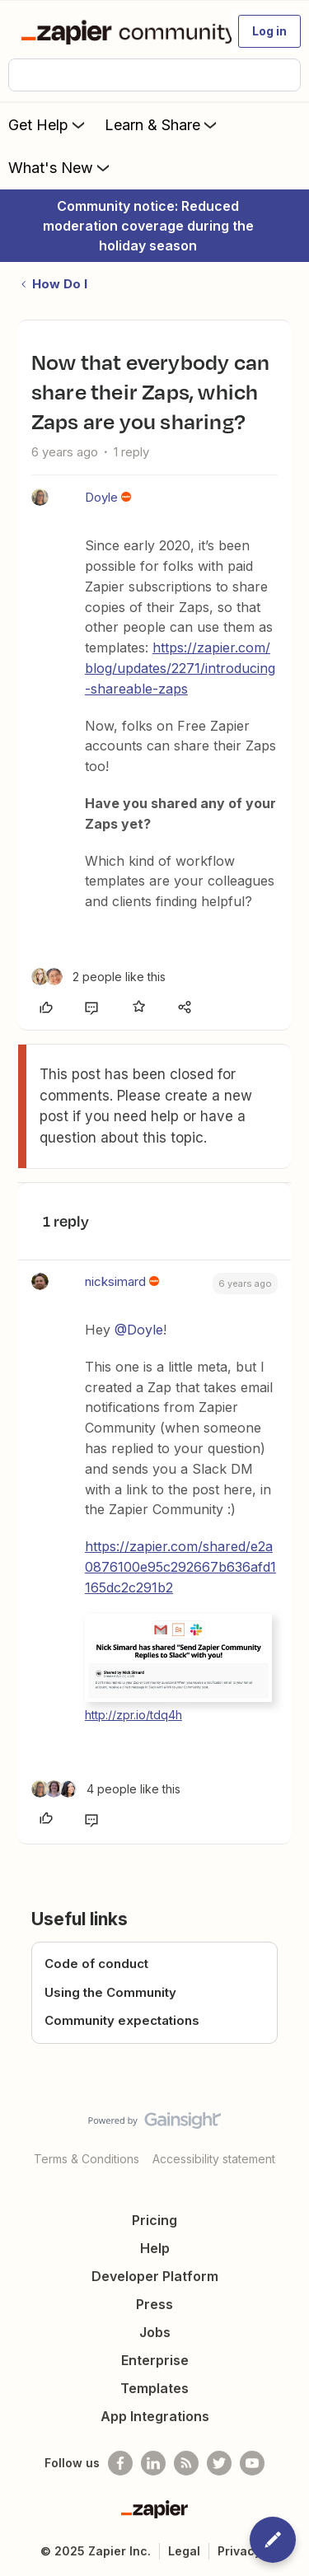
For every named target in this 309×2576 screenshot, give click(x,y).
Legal (184, 2551)
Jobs (155, 2332)
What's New (60, 167)
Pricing (154, 2220)
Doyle (101, 497)
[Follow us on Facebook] (120, 2463)
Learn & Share (162, 124)
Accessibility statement (213, 2159)
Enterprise (155, 2360)
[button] (269, 31)
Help (155, 2248)
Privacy (239, 2551)
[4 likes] (105, 1789)
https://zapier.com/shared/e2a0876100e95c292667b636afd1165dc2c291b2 (180, 1567)
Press (154, 2304)
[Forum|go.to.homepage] (119, 31)
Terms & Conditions (86, 2159)
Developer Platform (154, 2276)
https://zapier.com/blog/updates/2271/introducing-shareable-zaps (180, 668)
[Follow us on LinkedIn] (153, 2463)
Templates (154, 2388)
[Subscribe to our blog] (186, 2463)
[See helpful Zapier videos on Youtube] (252, 2463)
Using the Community (110, 1992)
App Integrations (155, 2416)
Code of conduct (96, 1963)
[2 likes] (98, 976)
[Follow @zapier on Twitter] (219, 2463)
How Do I (59, 284)
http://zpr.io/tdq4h (133, 1715)
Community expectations (121, 2020)
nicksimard (115, 1281)
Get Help (48, 124)
